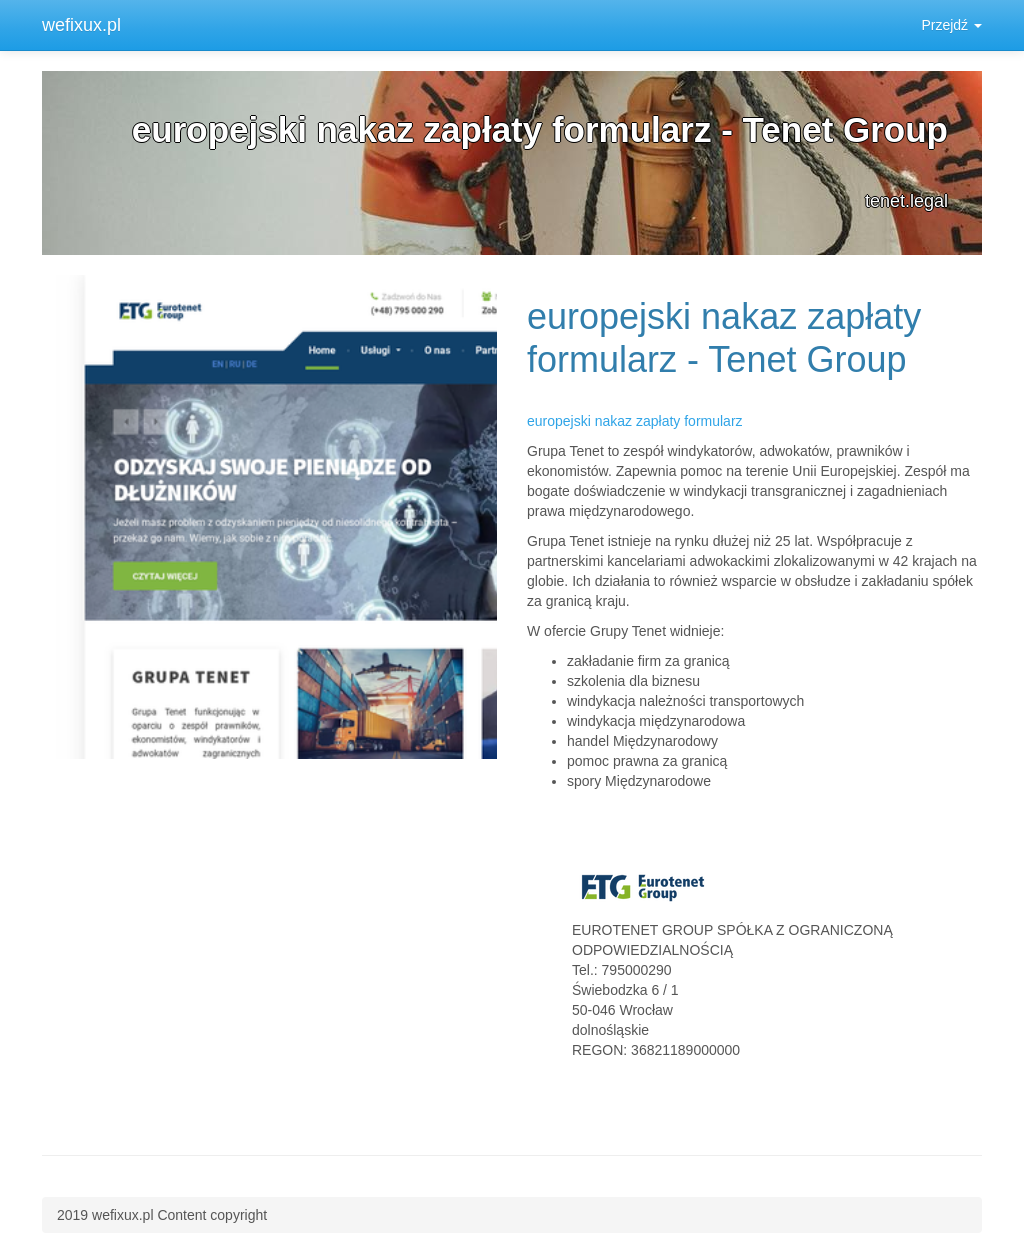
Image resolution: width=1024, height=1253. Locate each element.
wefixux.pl (81, 25)
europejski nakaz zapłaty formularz (635, 421)
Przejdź (951, 25)
